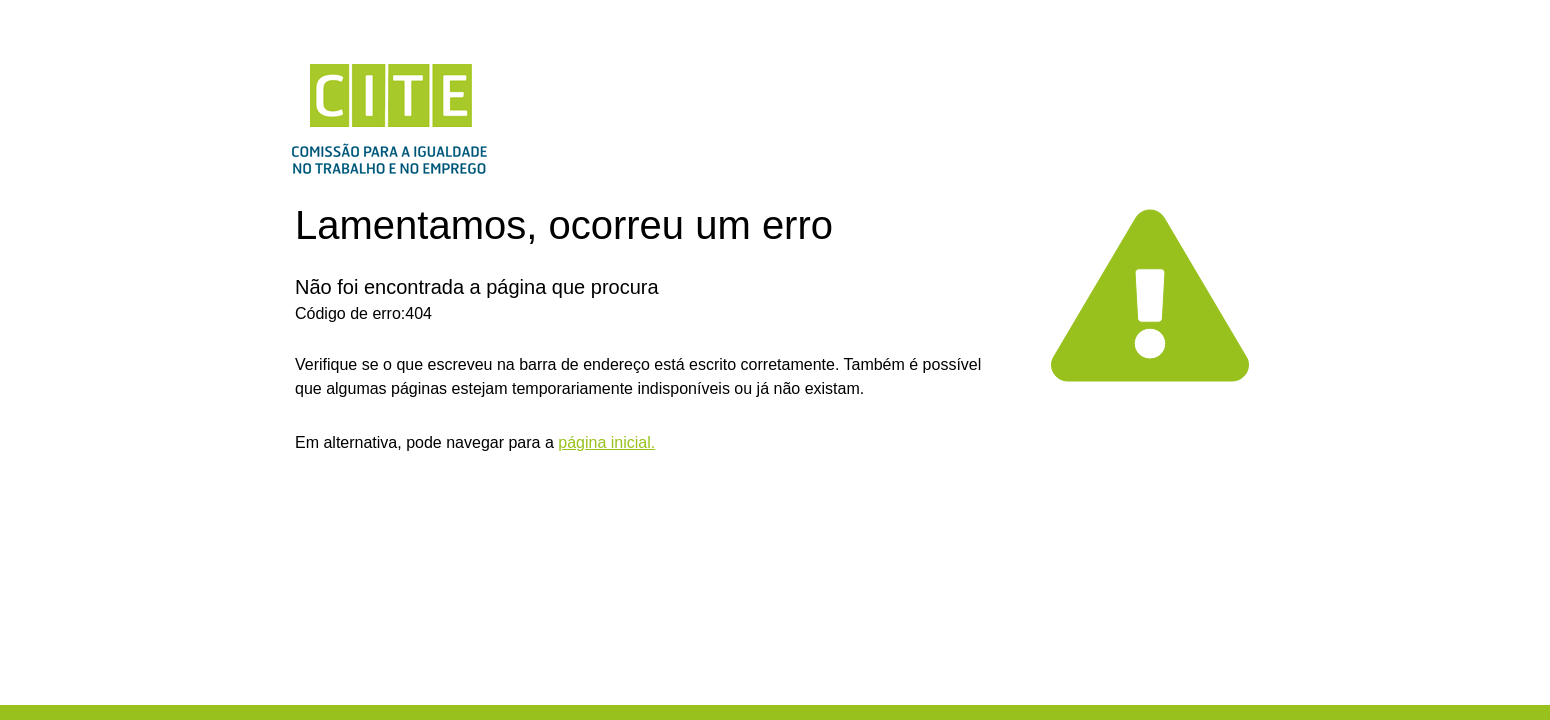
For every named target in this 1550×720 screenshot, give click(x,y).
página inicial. (606, 442)
